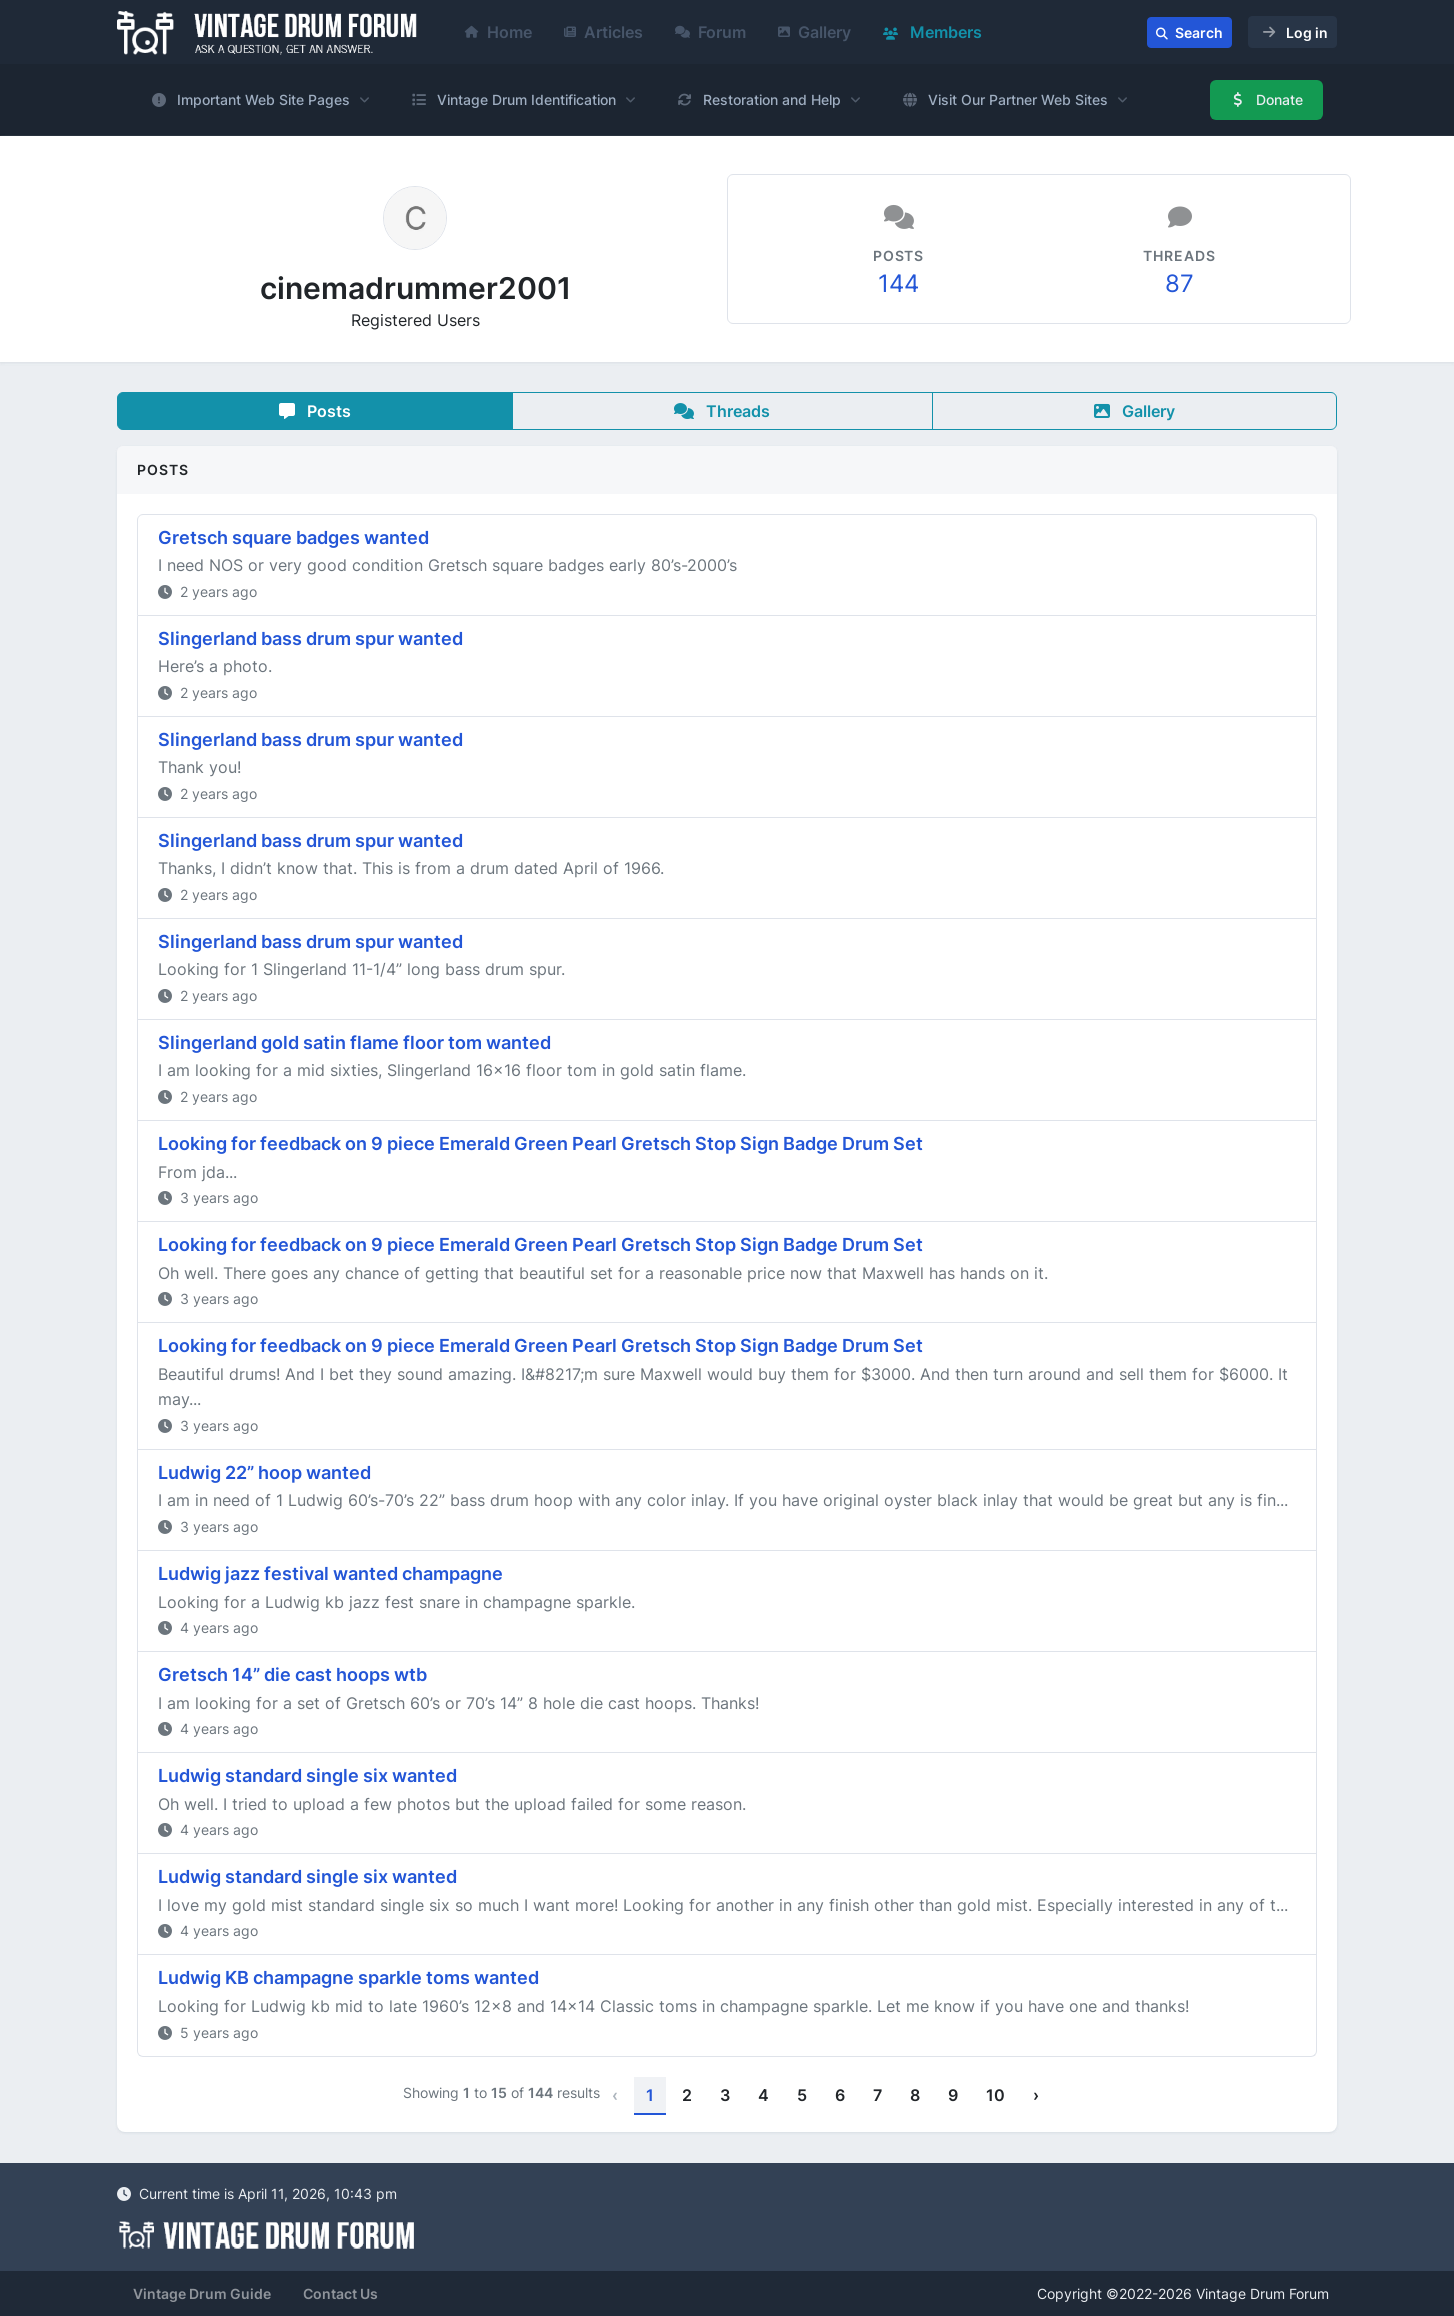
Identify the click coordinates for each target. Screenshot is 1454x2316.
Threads (722, 411)
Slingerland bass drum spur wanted (310, 638)
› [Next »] (1036, 2095)
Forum (710, 32)
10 (995, 2095)
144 (898, 283)
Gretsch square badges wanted (293, 537)
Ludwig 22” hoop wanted (264, 1472)
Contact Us (340, 2293)
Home (498, 32)
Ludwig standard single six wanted (307, 1775)
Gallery (814, 32)
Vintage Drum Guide (202, 2293)
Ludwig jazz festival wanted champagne (330, 1573)
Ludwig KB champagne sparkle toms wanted (348, 1977)
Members (932, 32)
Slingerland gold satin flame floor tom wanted (354, 1042)
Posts (315, 411)
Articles (603, 32)
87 (1179, 283)
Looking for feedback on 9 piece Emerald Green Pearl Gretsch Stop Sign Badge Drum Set (540, 1143)
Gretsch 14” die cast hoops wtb (292, 1674)
